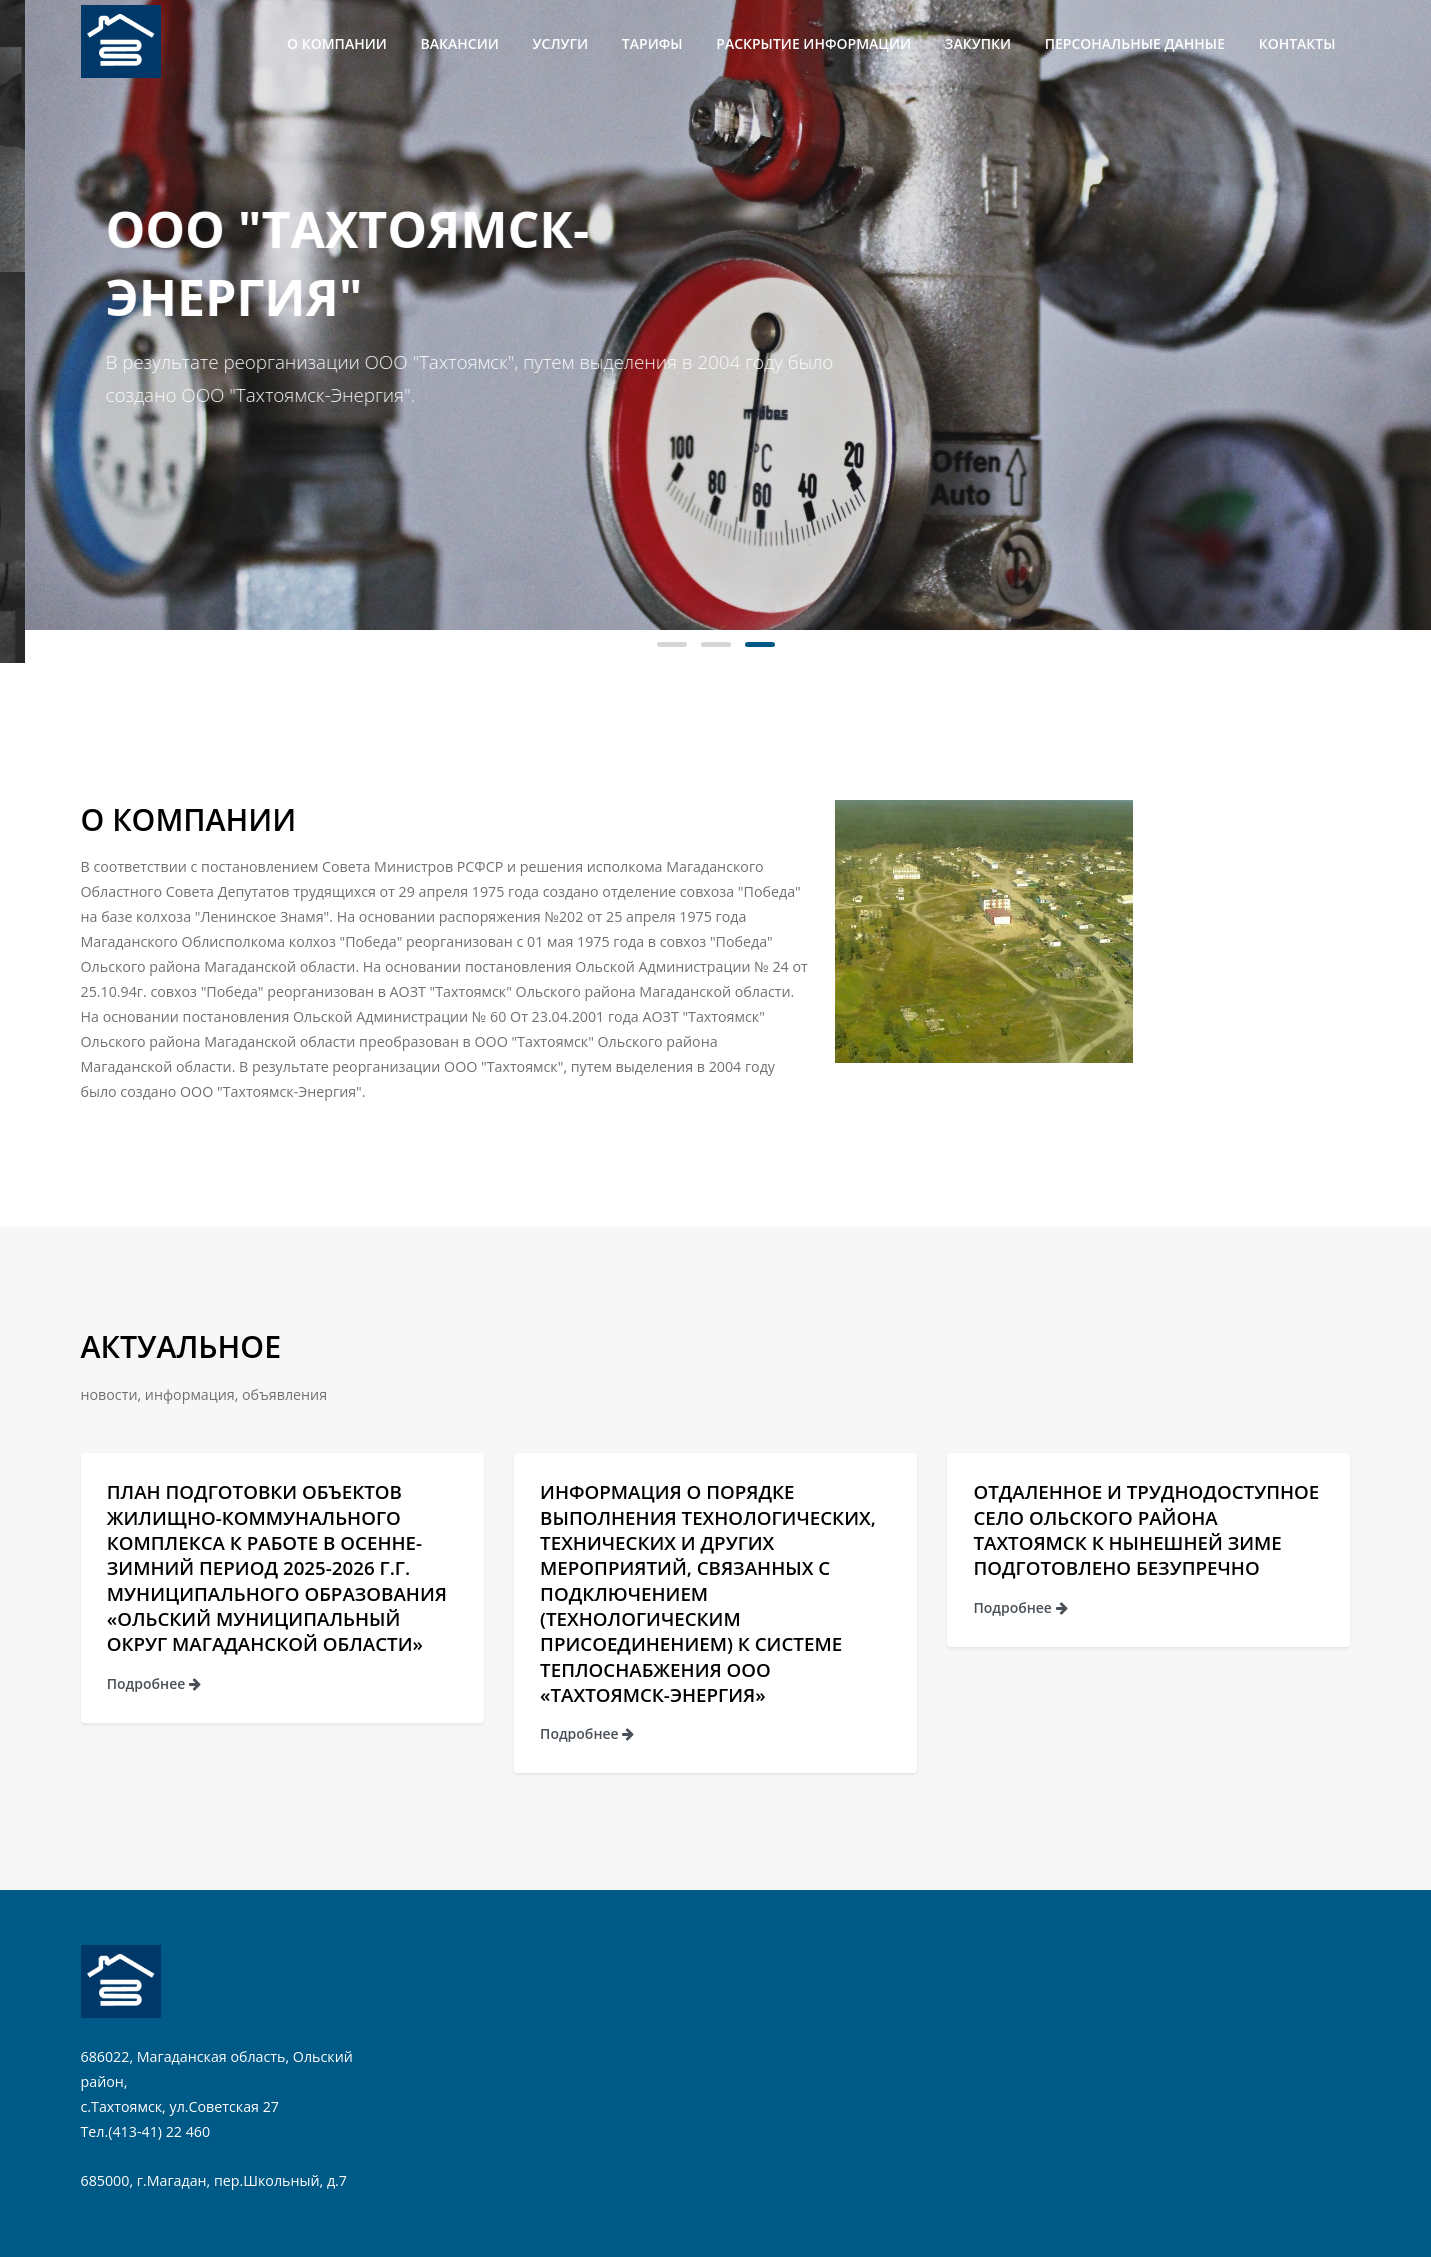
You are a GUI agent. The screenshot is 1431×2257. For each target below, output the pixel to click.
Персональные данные (1135, 43)
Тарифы (652, 43)
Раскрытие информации (813, 43)
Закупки (978, 43)
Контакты (1297, 43)
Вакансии (460, 43)
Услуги (561, 43)
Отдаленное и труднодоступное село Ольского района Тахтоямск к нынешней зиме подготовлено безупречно (1146, 1529)
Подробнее (154, 1683)
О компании (337, 43)
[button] (672, 644)
